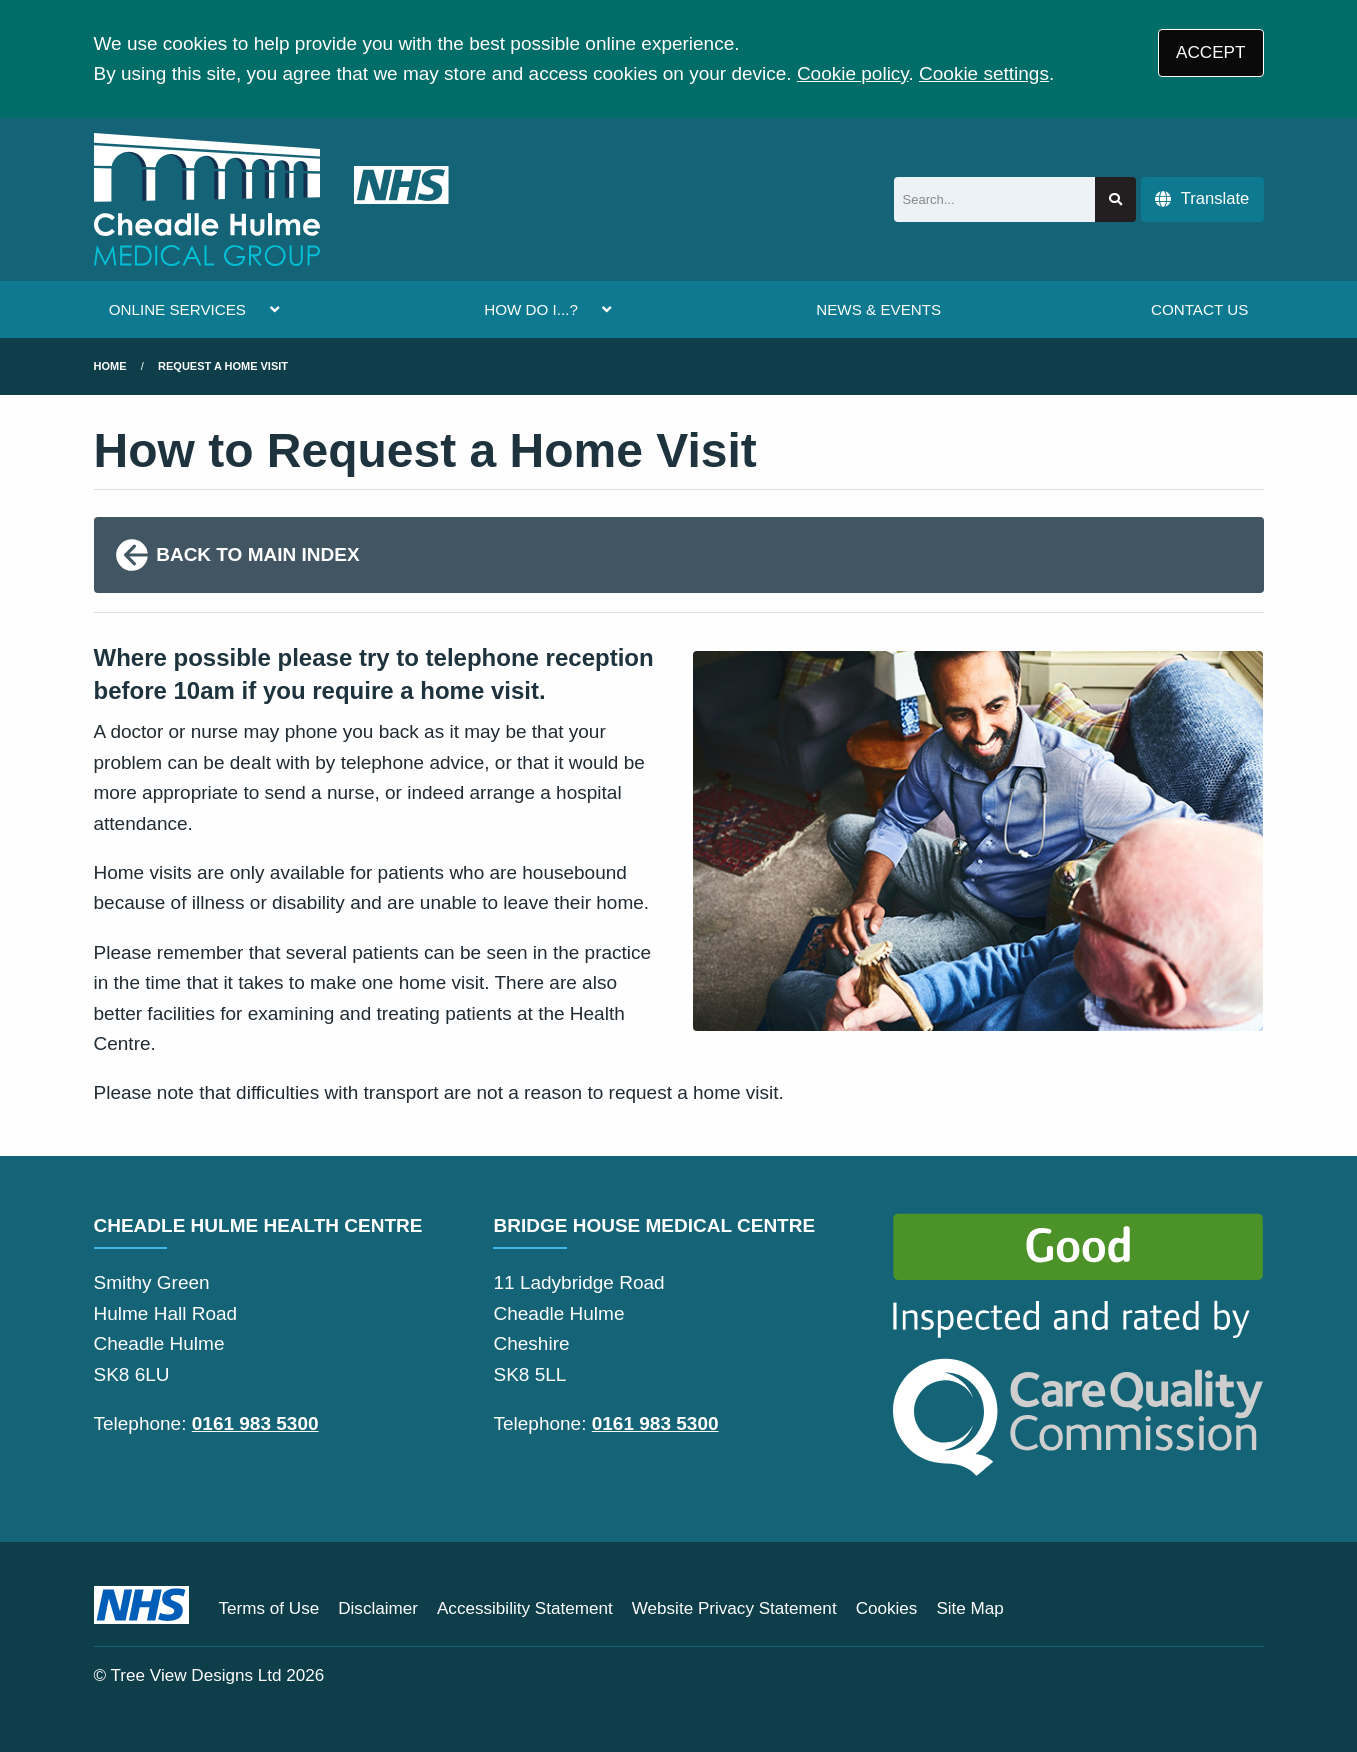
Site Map (969, 1608)
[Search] (995, 199)
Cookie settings (984, 73)
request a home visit (223, 366)
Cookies (887, 1608)
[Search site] (1115, 199)
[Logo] (271, 199)
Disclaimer (378, 1608)
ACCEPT (1210, 52)
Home (110, 366)
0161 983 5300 (255, 1423)
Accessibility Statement (525, 1608)
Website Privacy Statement (734, 1608)
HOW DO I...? (531, 309)
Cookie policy (853, 73)
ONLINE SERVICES (177, 309)
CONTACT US (1199, 309)
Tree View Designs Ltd (196, 1675)
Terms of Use (269, 1608)
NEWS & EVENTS (878, 309)
